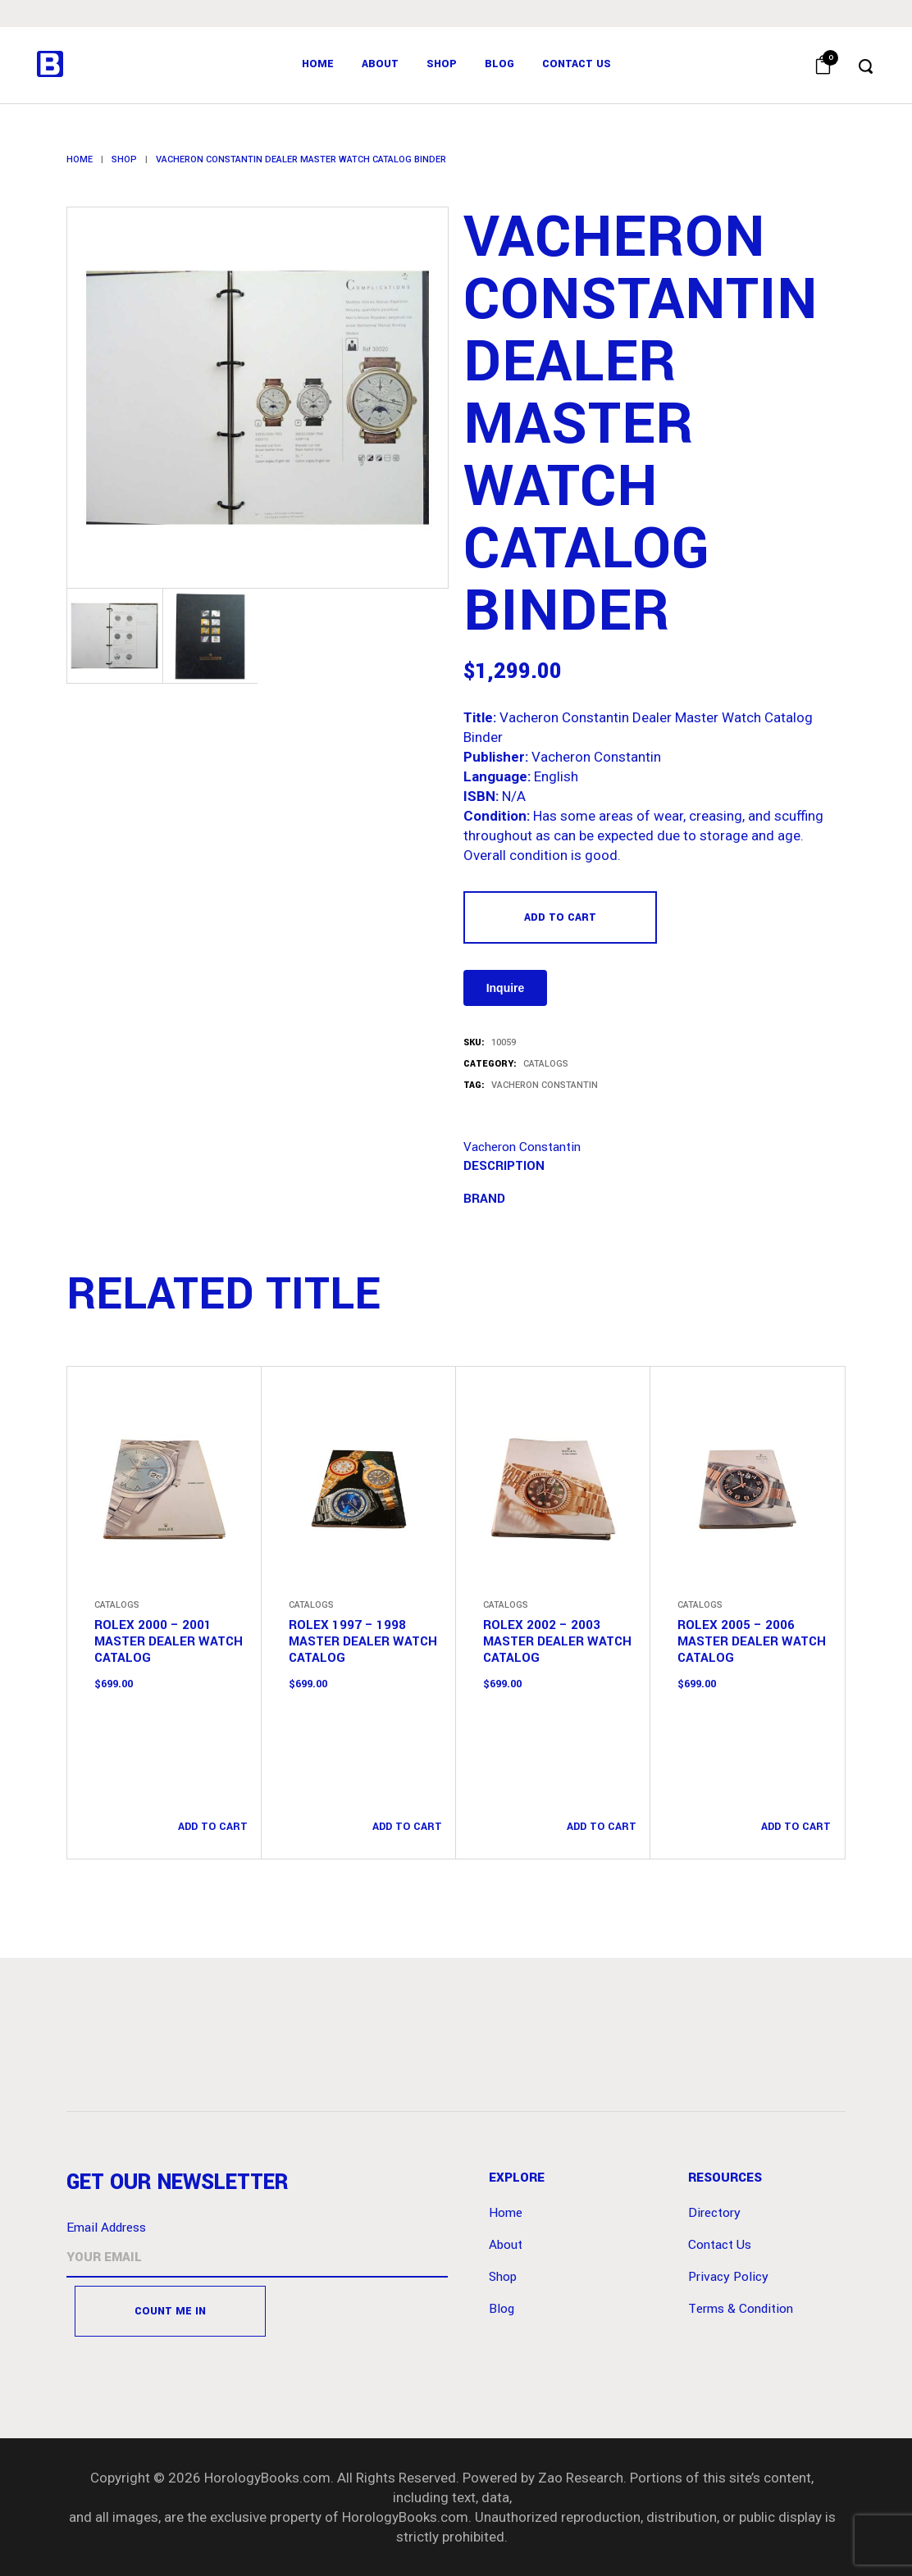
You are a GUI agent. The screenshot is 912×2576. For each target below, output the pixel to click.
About (505, 2245)
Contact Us (719, 2245)
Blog (501, 2309)
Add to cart (560, 917)
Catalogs (545, 1063)
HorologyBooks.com (267, 2477)
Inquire (505, 987)
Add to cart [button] (213, 1826)
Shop (124, 159)
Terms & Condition (740, 2309)
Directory (714, 2213)
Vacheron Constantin (544, 1085)
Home (79, 159)
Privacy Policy (728, 2277)
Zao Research (580, 2477)
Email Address (106, 2228)
